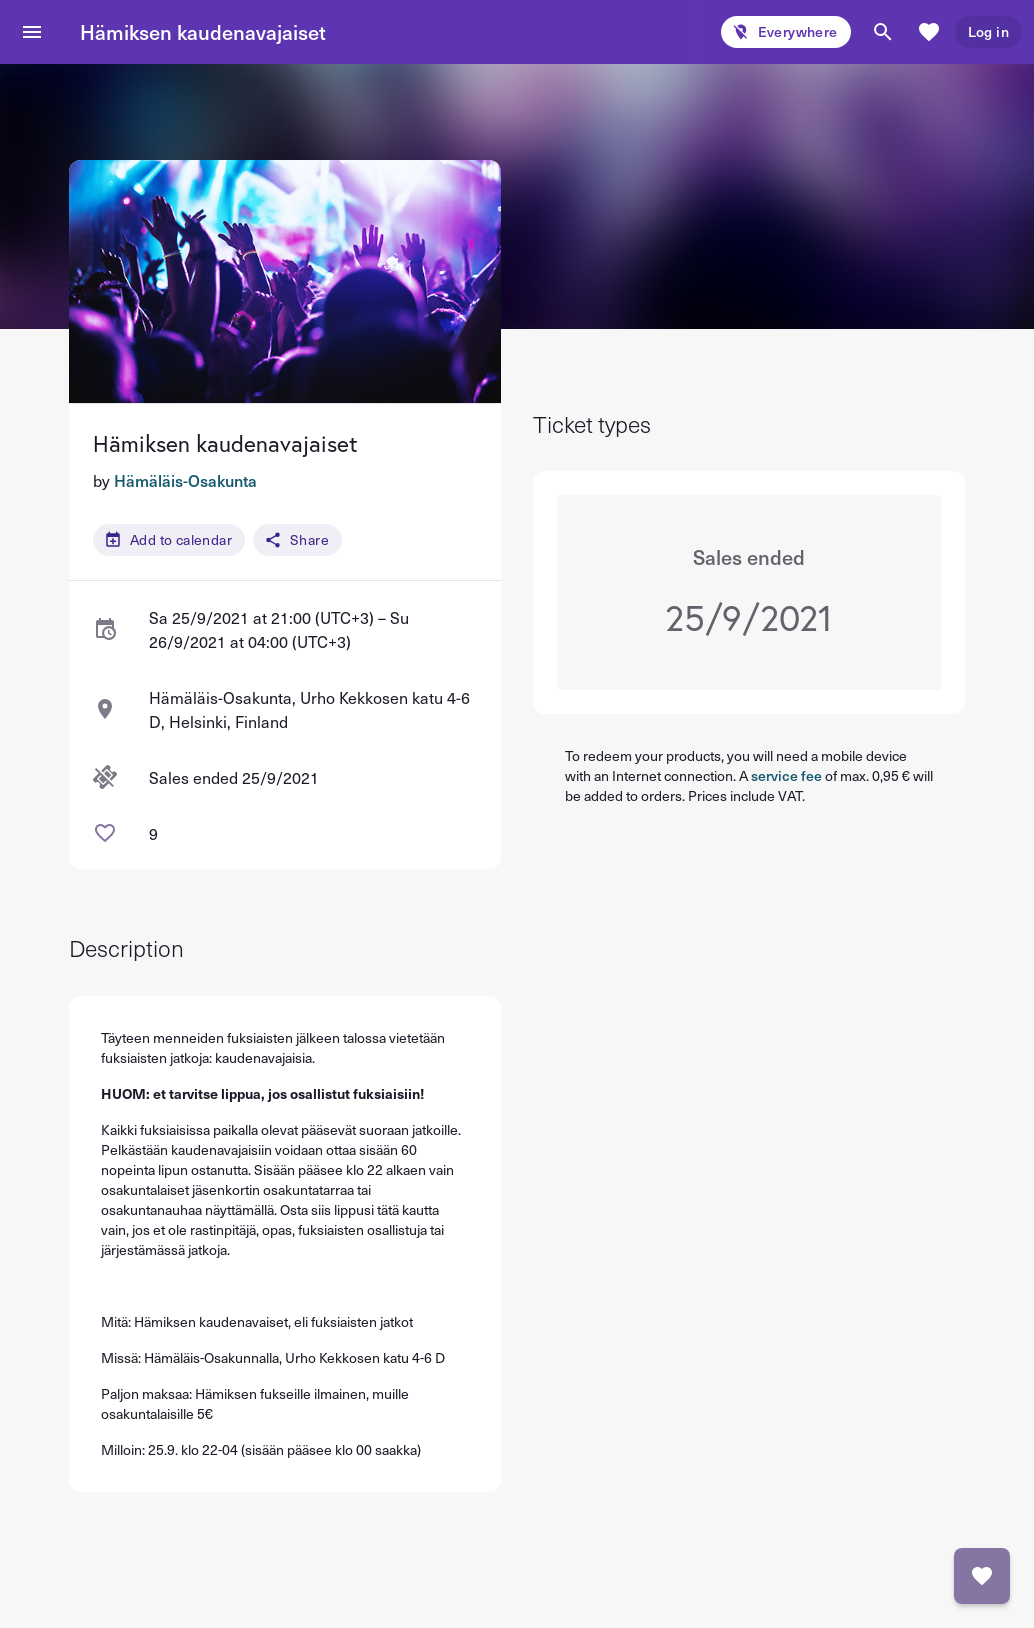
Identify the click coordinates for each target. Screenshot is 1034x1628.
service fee (786, 775)
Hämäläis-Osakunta (185, 480)
